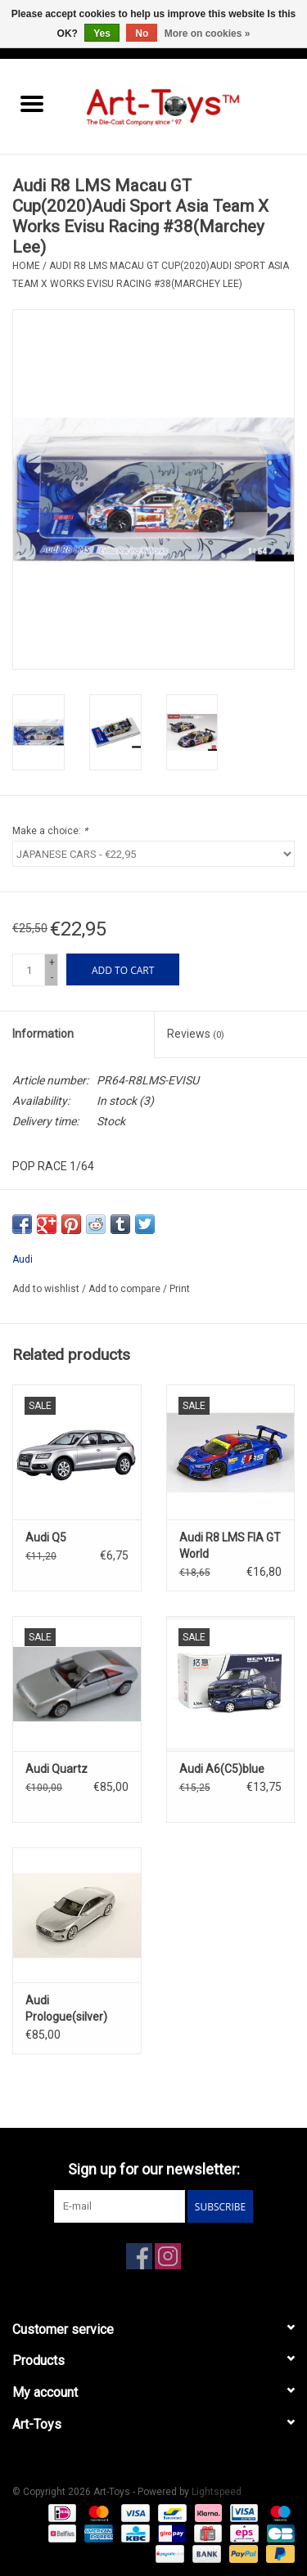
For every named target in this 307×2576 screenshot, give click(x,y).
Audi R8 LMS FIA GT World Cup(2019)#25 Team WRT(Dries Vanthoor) (230, 1546)
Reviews (195, 1033)
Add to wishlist (47, 1289)
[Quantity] (28, 970)
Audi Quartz (56, 1768)
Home (26, 266)
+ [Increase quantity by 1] (52, 962)
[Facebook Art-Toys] (139, 2256)
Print (179, 1289)
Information (43, 1033)
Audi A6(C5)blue (221, 1768)
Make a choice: (50, 831)
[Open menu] (32, 103)
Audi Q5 (45, 1537)
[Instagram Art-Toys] (168, 2256)
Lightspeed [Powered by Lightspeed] (217, 2491)
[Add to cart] (122, 969)
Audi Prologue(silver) (66, 2008)
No (141, 33)
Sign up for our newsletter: (154, 2169)
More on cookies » (208, 33)
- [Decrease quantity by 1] (52, 977)
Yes (102, 33)
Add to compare (125, 1289)
